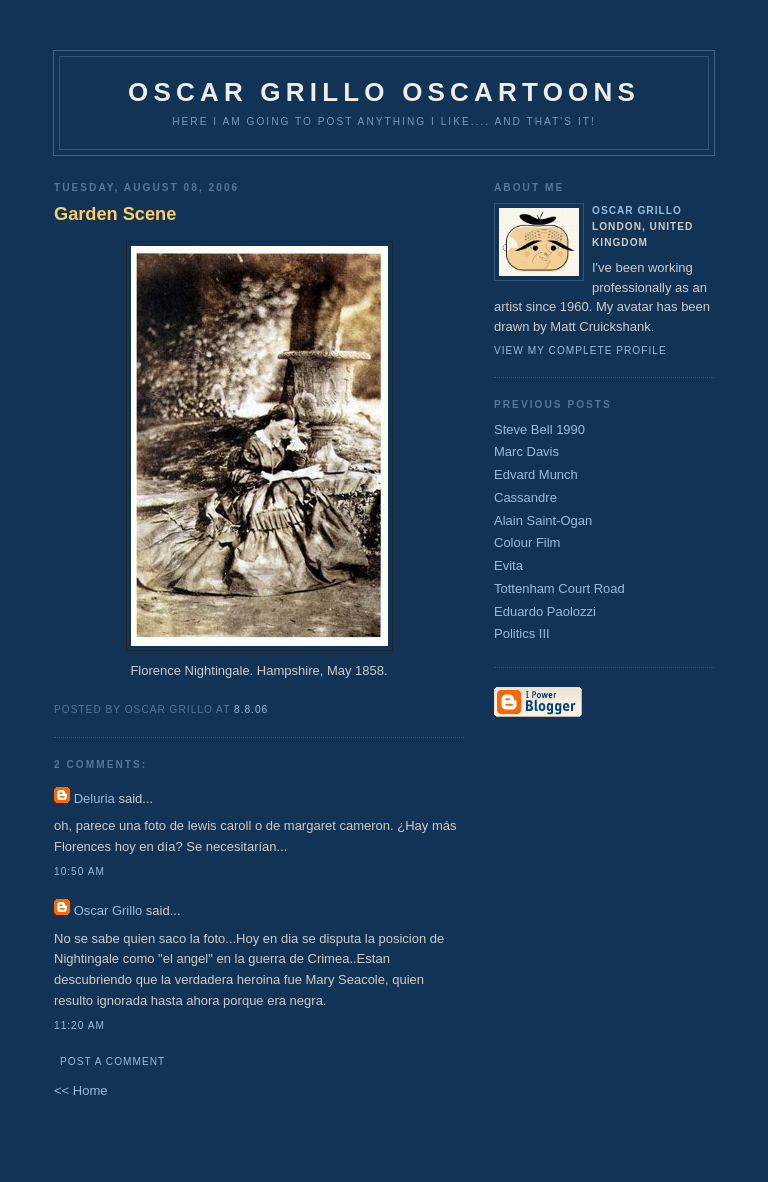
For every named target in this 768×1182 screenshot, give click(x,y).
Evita (508, 565)
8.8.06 (251, 709)
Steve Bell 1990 (539, 429)
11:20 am (79, 1025)
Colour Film (527, 542)
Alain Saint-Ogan (543, 520)
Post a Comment (112, 1061)
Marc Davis (526, 451)
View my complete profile (580, 350)
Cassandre (525, 497)
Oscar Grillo (108, 910)
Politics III (522, 633)
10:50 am (79, 871)
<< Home (80, 1090)
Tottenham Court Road (559, 588)
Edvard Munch (536, 474)
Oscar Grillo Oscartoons (384, 92)
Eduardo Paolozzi (545, 611)
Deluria (94, 798)
